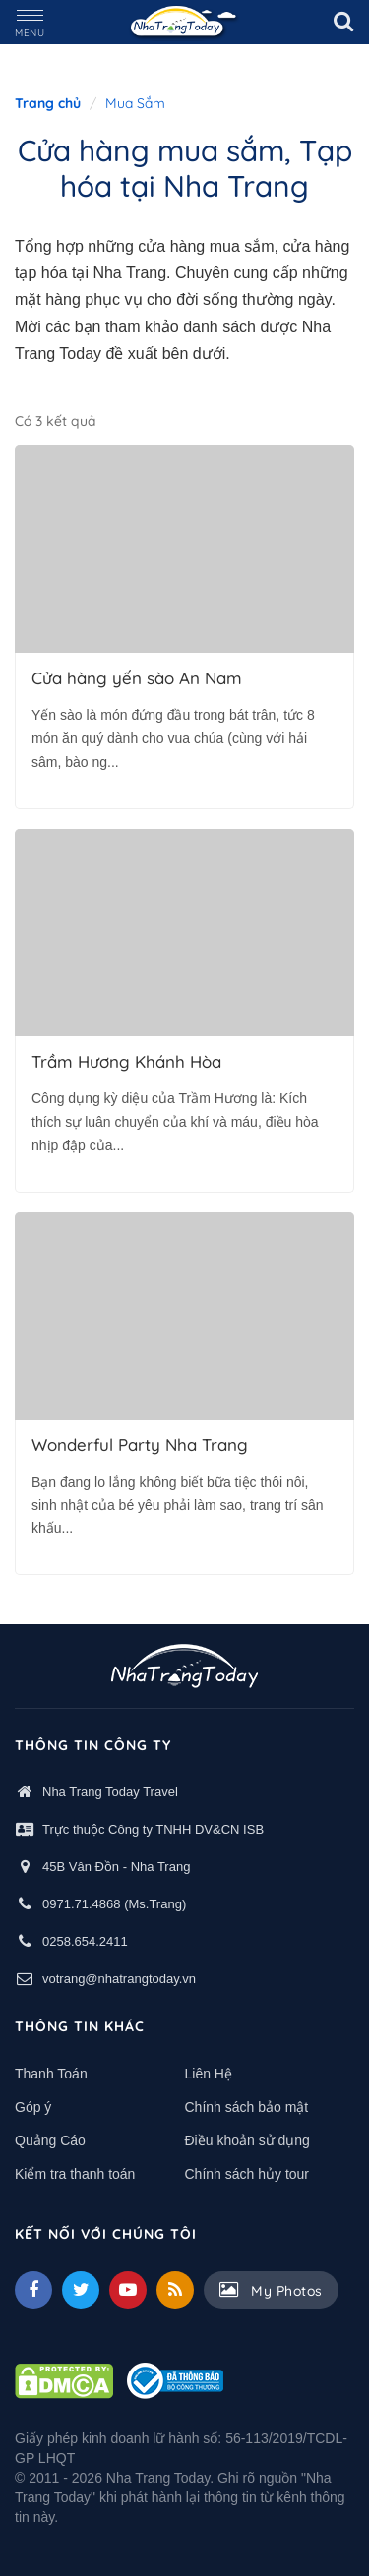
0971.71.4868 (81, 1904)
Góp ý (33, 2107)
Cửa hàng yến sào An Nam (136, 678)
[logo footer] (184, 1668)
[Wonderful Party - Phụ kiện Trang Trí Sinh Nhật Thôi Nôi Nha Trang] (184, 1316)
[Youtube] (128, 2290)
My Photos (271, 2290)
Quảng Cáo (50, 2140)
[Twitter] (80, 2290)
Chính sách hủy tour (247, 2174)
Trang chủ (48, 103)
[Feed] (175, 2290)
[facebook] (33, 2290)
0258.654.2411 (85, 1941)
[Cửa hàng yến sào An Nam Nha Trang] (184, 549)
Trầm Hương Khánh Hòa (126, 1062)
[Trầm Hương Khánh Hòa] (184, 932)
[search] (343, 22)
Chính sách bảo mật (247, 2107)
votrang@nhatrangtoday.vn (119, 1978)
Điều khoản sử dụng (247, 2140)
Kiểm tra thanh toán (75, 2174)
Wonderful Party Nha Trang (139, 1445)
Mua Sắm (135, 103)
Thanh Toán (51, 2073)
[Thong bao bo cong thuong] (175, 2379)
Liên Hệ (208, 2073)
